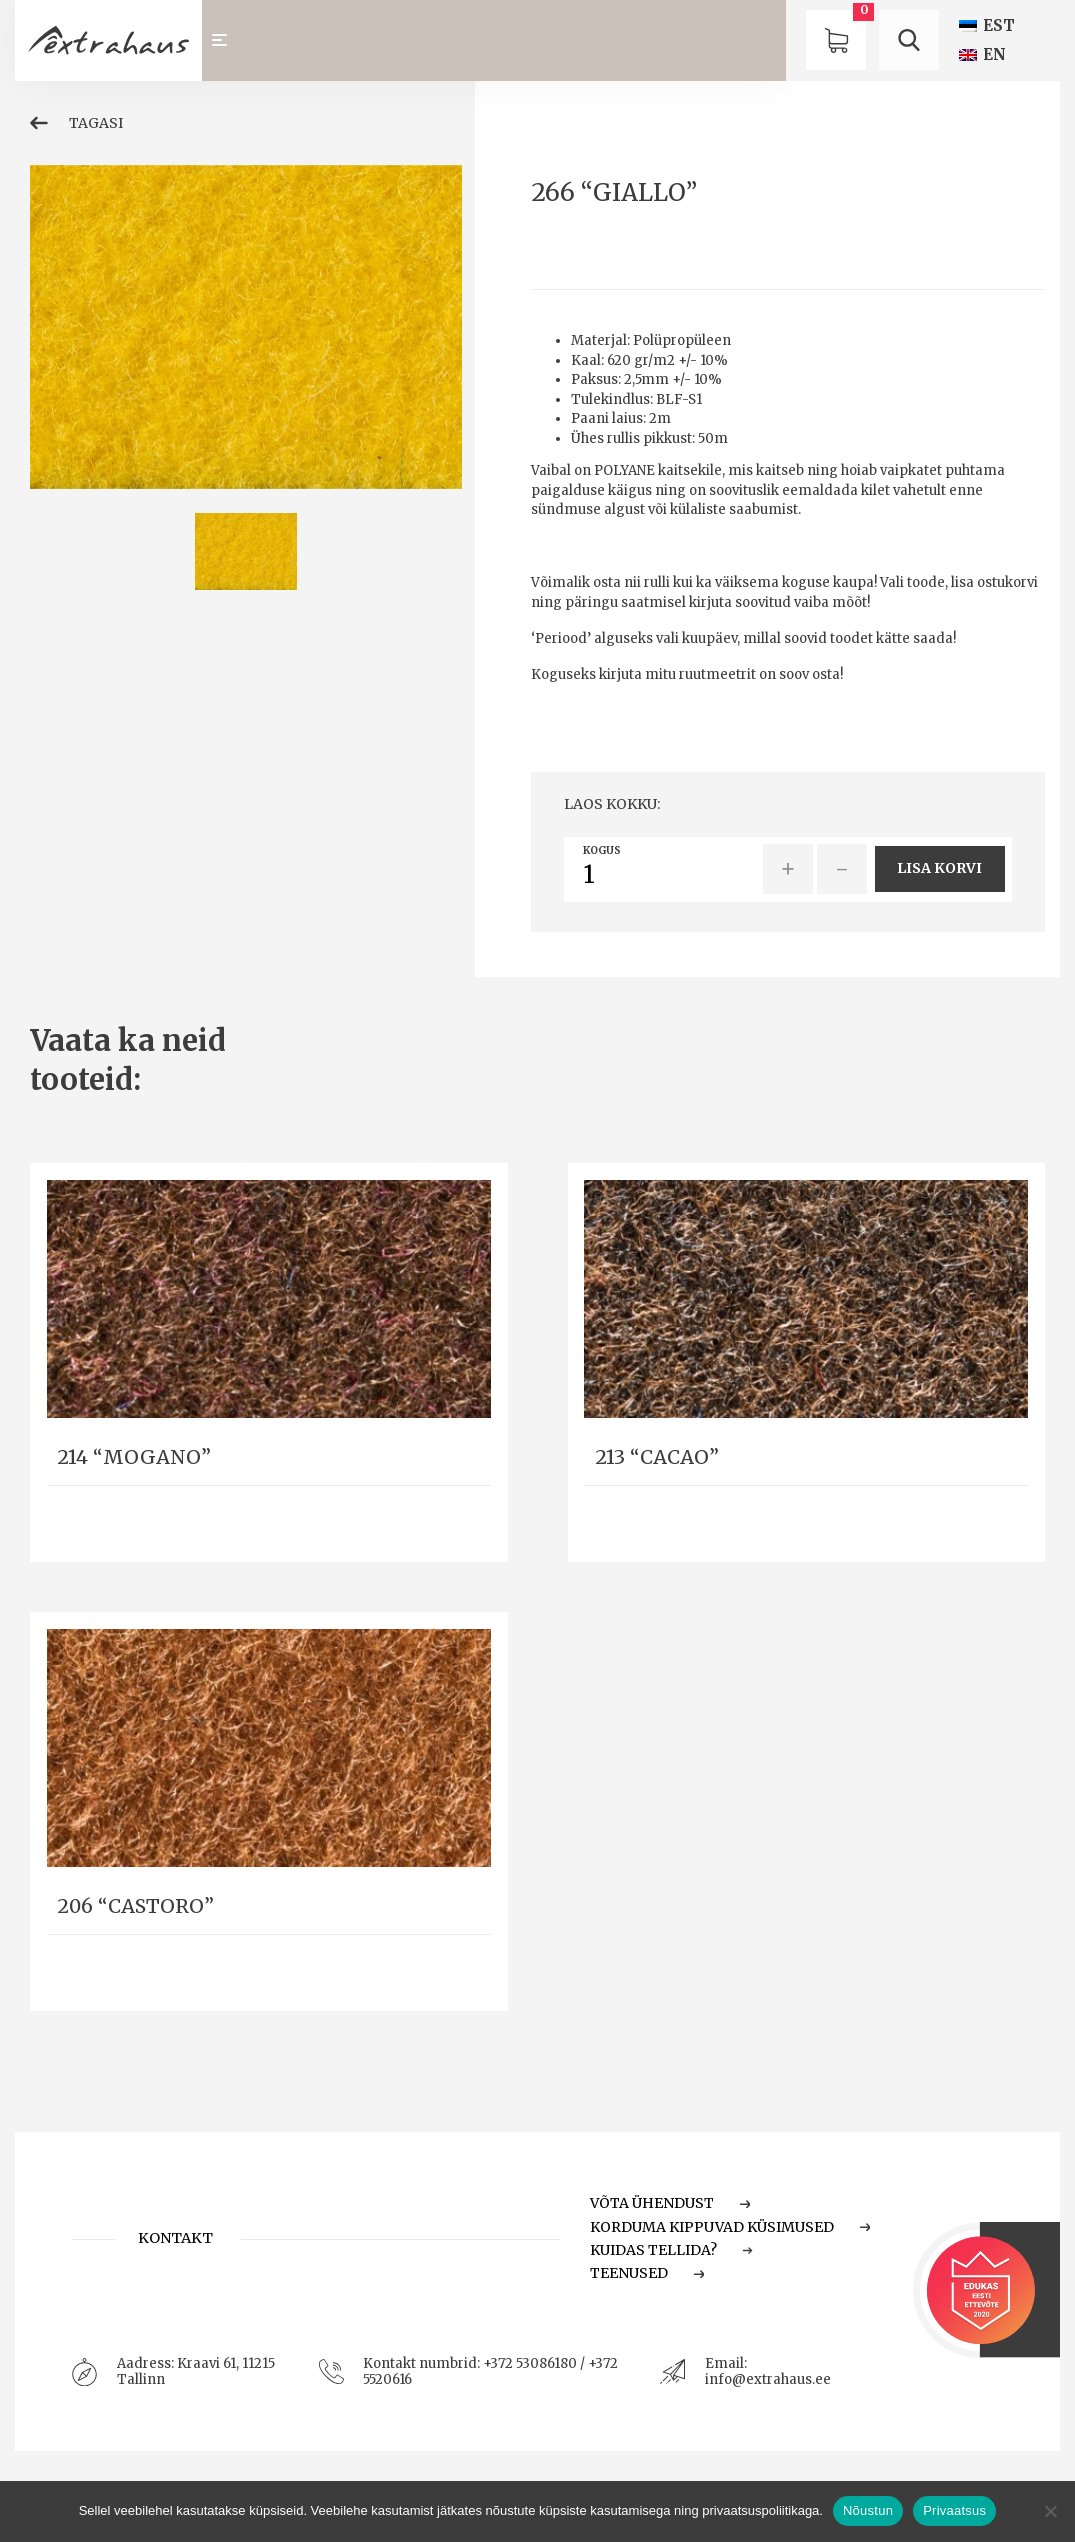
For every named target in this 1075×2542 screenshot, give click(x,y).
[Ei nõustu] (1050, 2511)
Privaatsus (954, 2510)
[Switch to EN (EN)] (982, 54)
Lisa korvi (939, 868)
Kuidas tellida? (671, 2250)
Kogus (602, 851)
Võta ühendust (670, 2203)
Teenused (647, 2273)
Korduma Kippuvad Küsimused (730, 2227)
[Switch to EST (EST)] (987, 25)
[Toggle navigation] (229, 40)
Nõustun (868, 2510)
